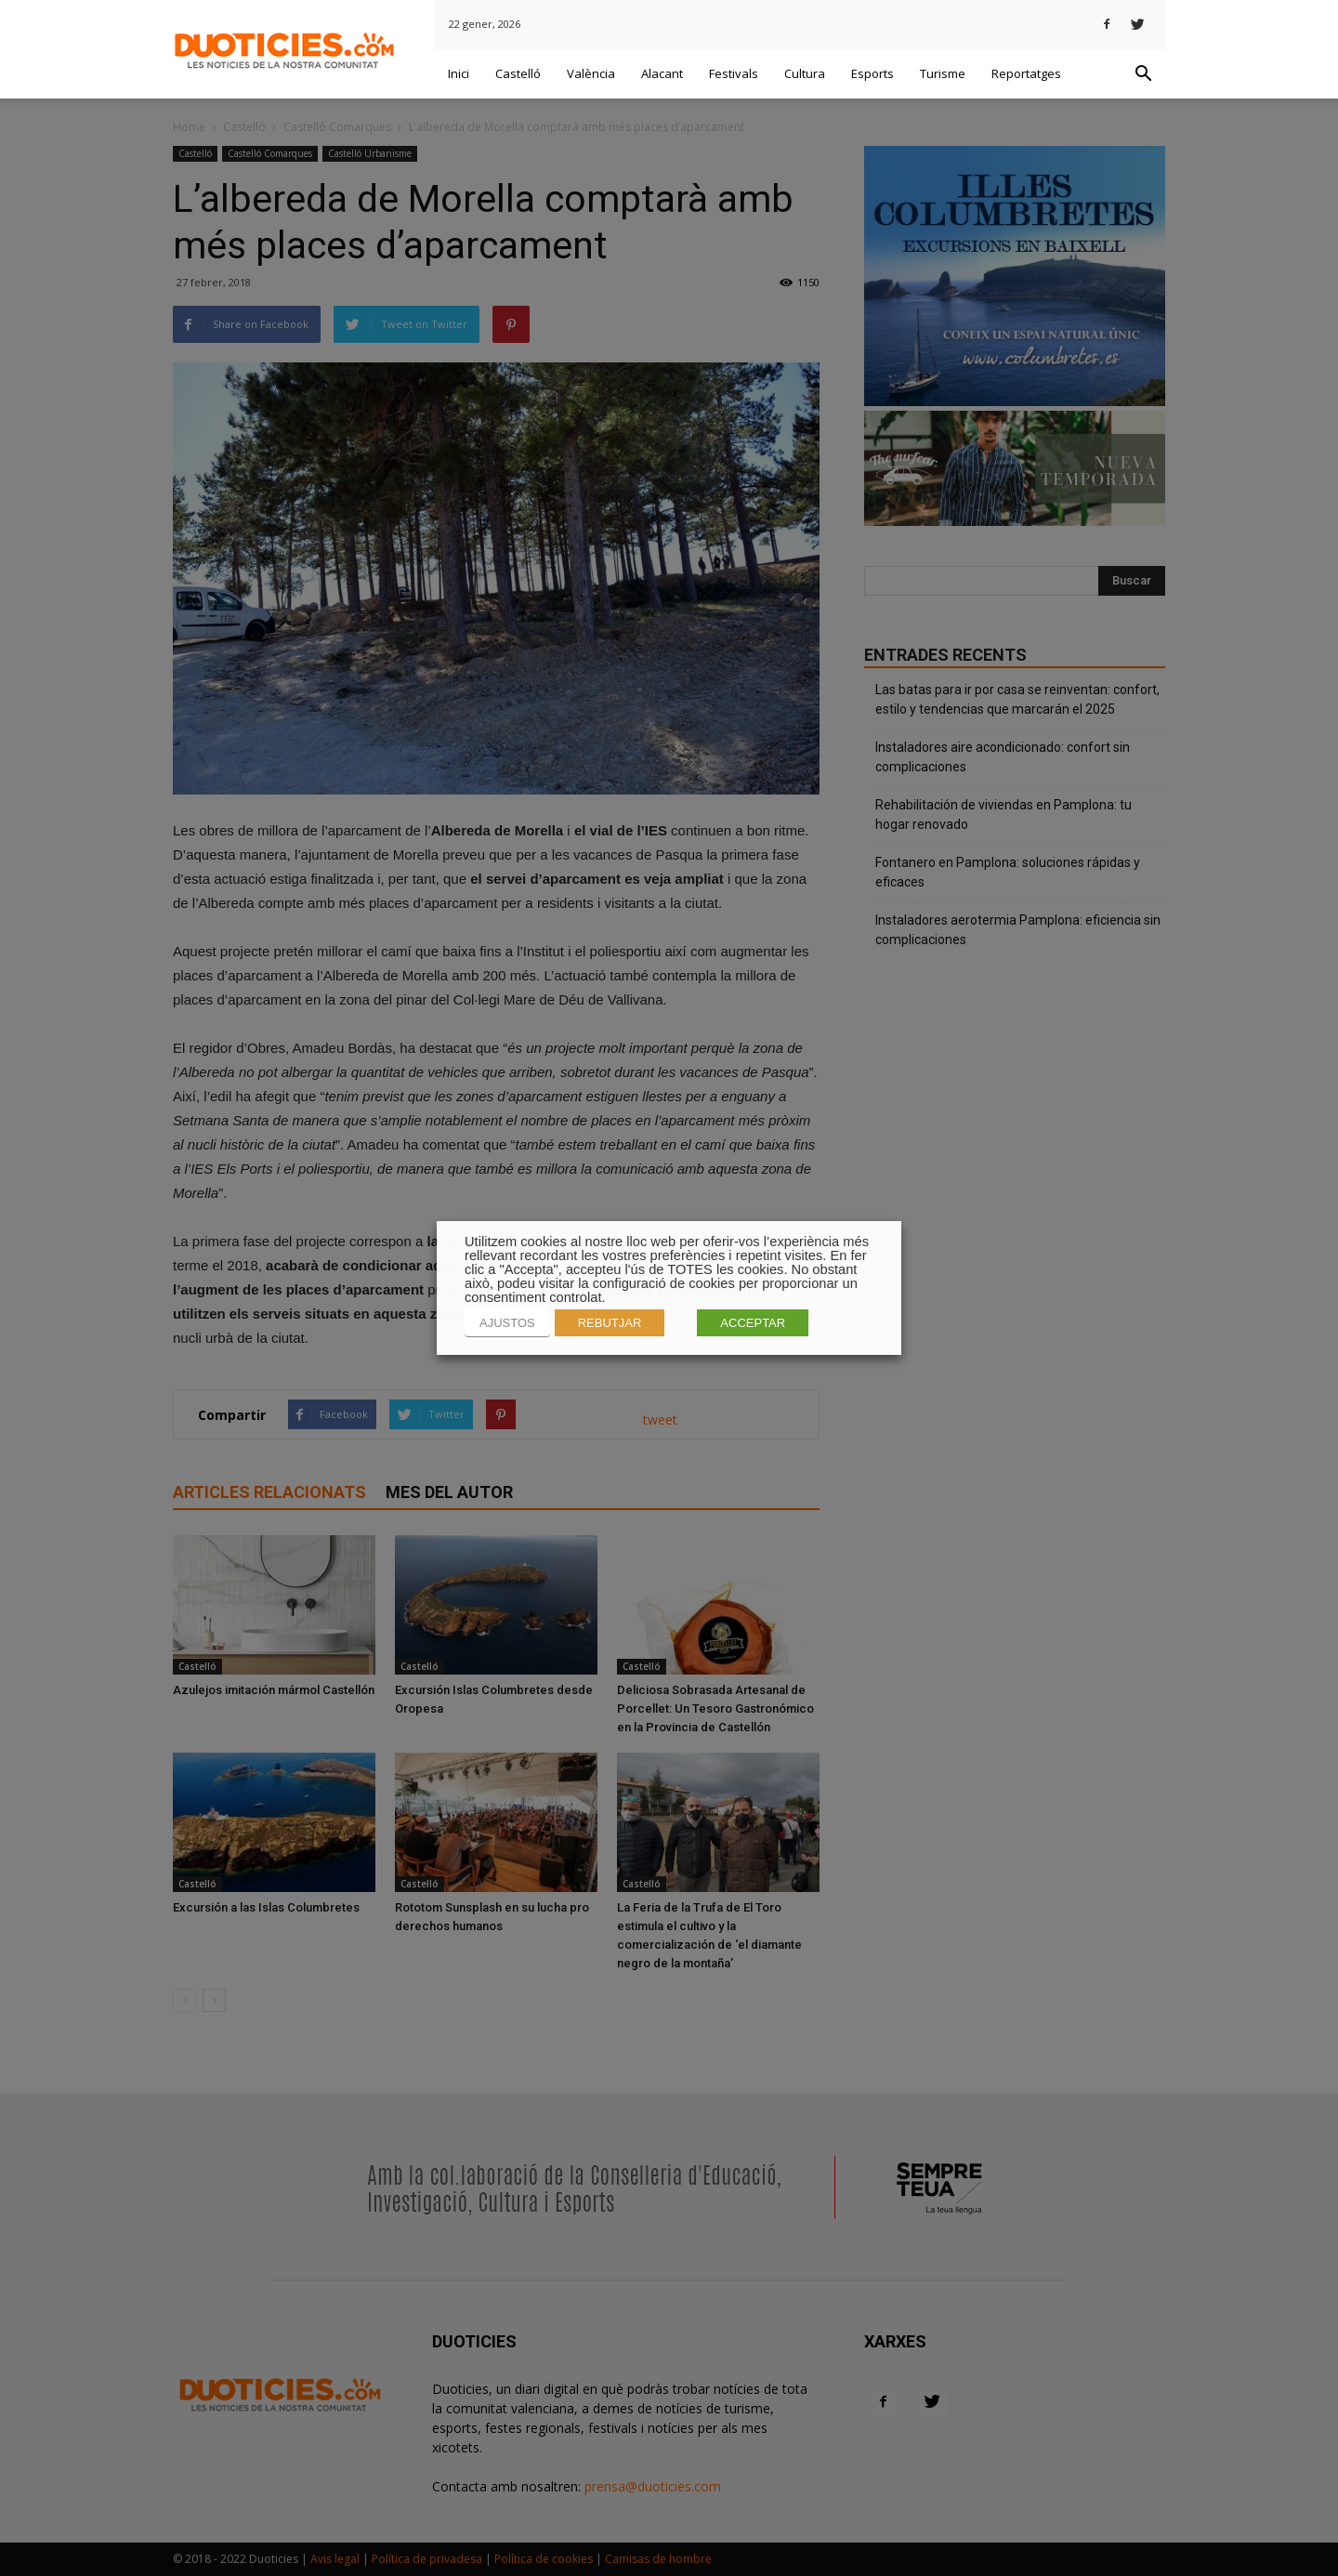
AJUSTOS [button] (507, 1323)
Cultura (804, 73)
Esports (872, 73)
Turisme (942, 73)
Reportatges (1026, 73)
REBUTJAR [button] (610, 1323)
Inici (458, 73)
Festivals (733, 73)
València (591, 73)
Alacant (662, 73)
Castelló (518, 73)
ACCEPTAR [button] (752, 1323)
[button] (1143, 74)
